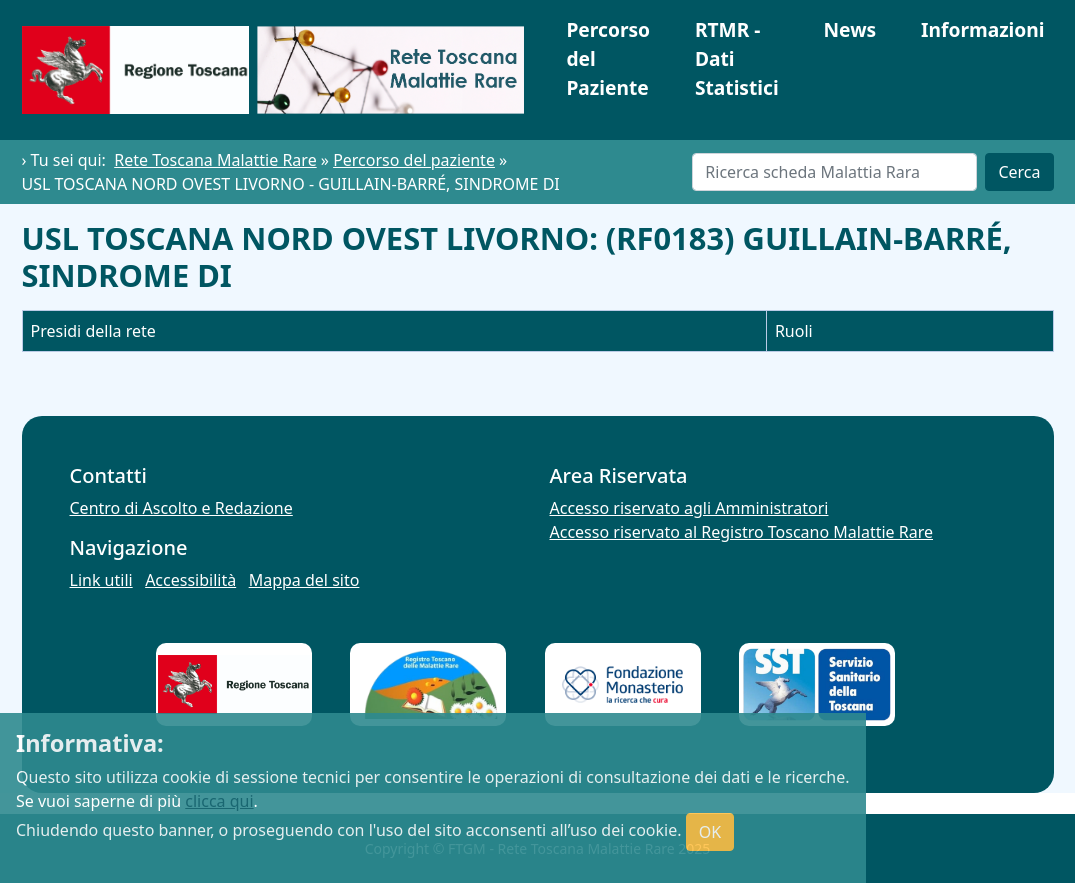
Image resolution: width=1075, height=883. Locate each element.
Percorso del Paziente (608, 58)
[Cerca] (834, 172)
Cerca (1019, 172)
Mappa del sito (304, 580)
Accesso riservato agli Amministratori (689, 508)
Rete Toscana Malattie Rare (215, 160)
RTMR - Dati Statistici (737, 58)
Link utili (101, 580)
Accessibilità (190, 580)
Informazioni (983, 29)
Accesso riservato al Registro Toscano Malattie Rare (742, 532)
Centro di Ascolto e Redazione (181, 508)
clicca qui (219, 801)
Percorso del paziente (414, 160)
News (850, 29)
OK (710, 832)
